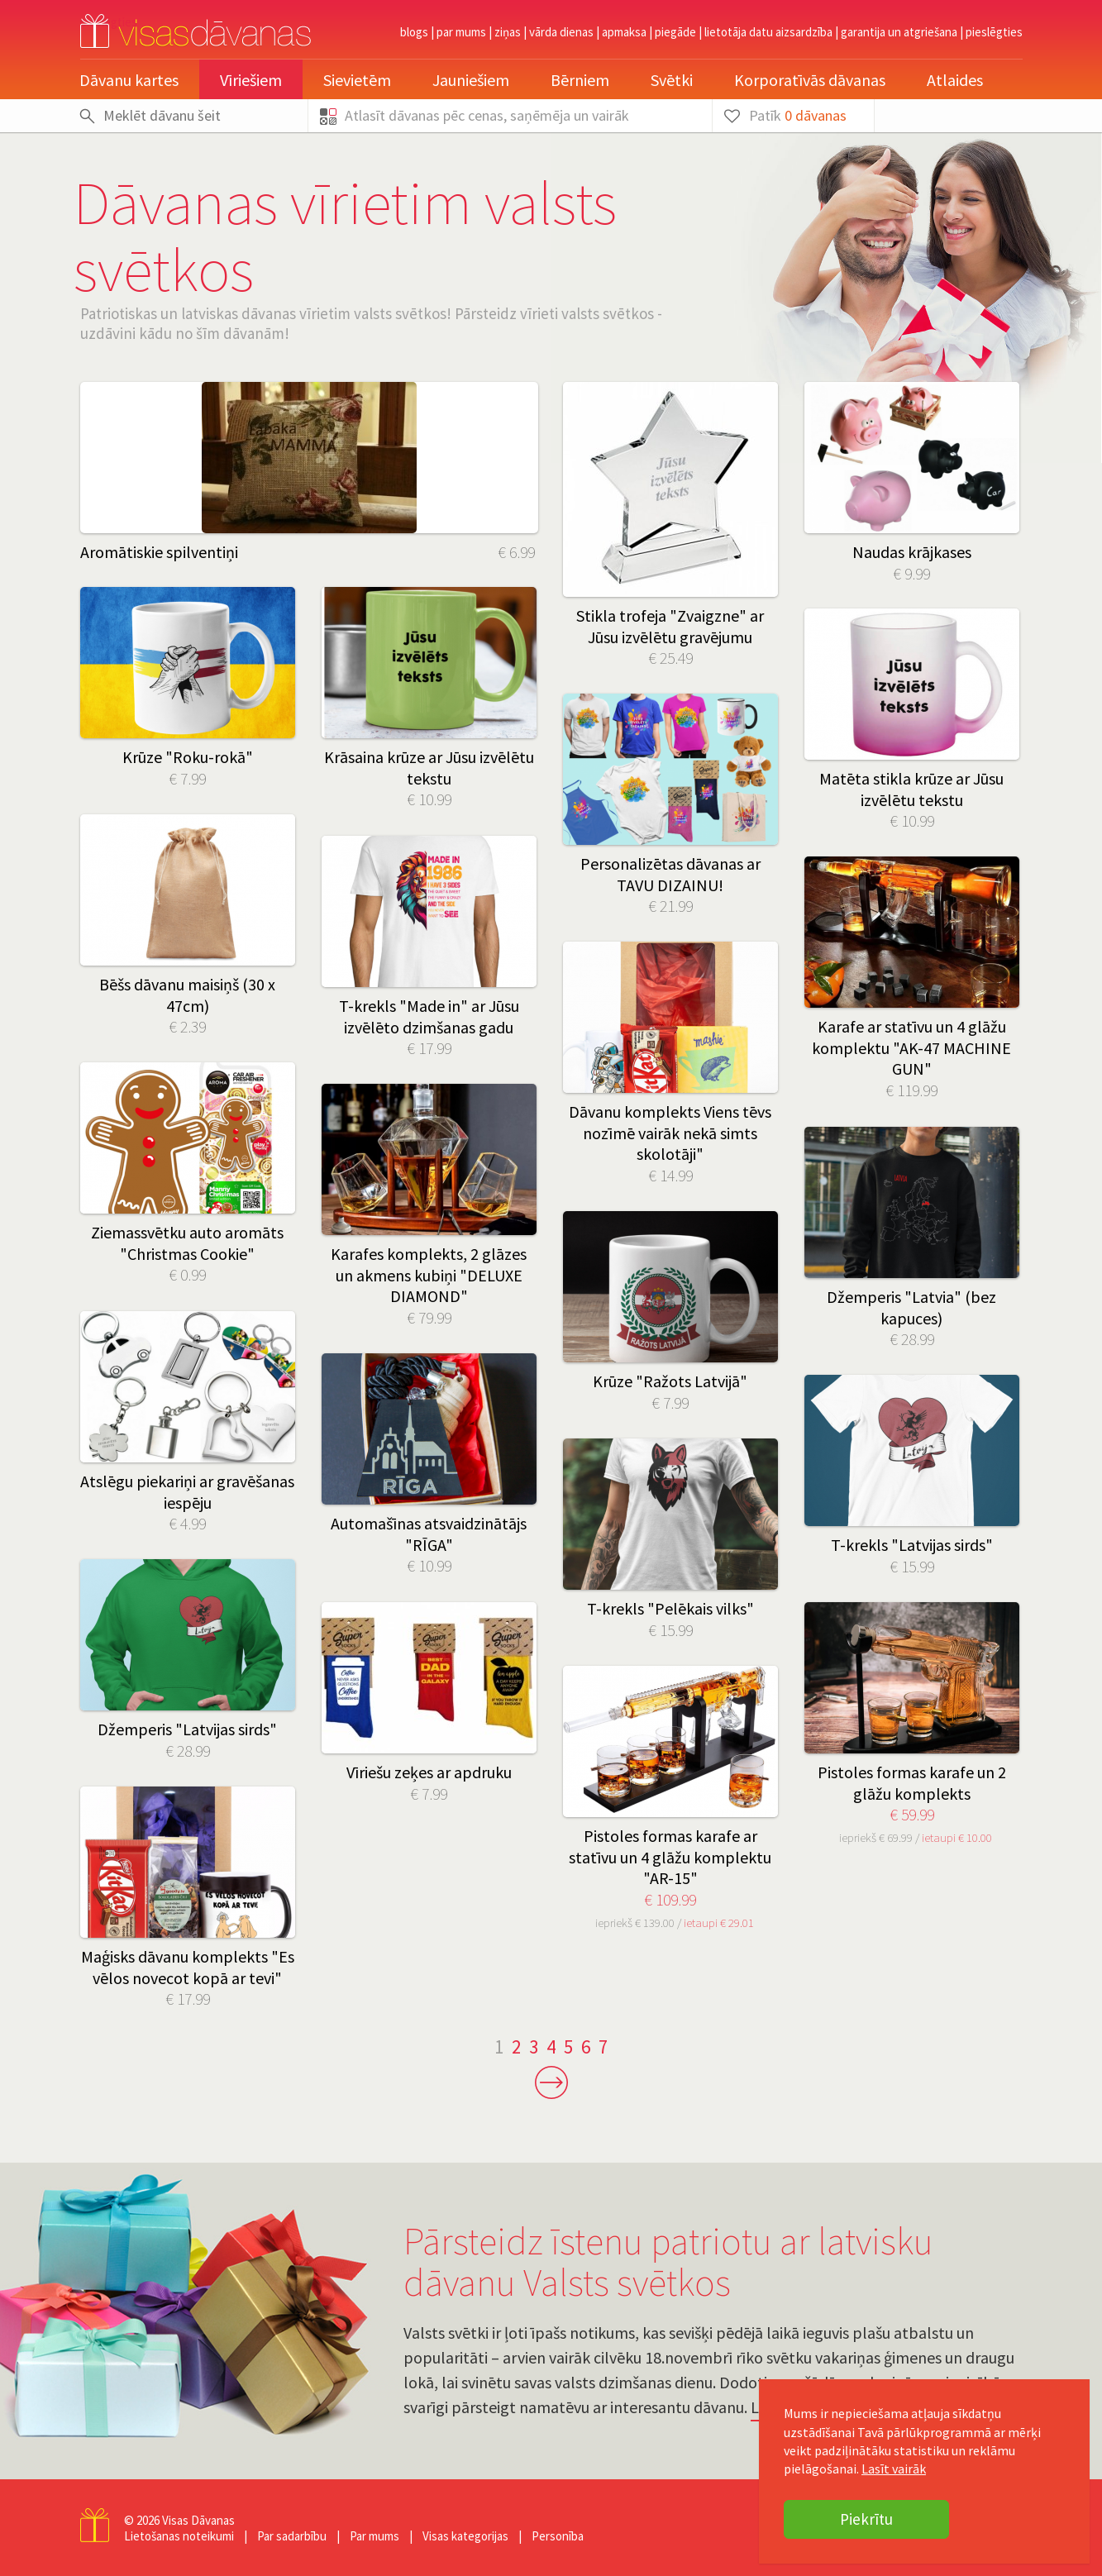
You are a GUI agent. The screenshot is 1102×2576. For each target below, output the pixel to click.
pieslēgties (994, 32)
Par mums (461, 32)
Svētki (672, 79)
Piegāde (675, 32)
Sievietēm (357, 79)
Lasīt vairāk (893, 2468)
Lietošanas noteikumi (179, 2536)
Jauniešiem (470, 79)
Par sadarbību (292, 2536)
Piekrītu (866, 2519)
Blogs (414, 32)
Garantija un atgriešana (899, 32)
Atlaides (955, 79)
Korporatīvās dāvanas (809, 79)
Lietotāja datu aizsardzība (768, 32)
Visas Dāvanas (198, 2520)
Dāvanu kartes (129, 79)
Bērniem (580, 79)
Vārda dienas (561, 32)
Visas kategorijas (465, 2536)
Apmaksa (624, 32)
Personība (558, 2536)
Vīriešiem (251, 79)
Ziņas (507, 32)
